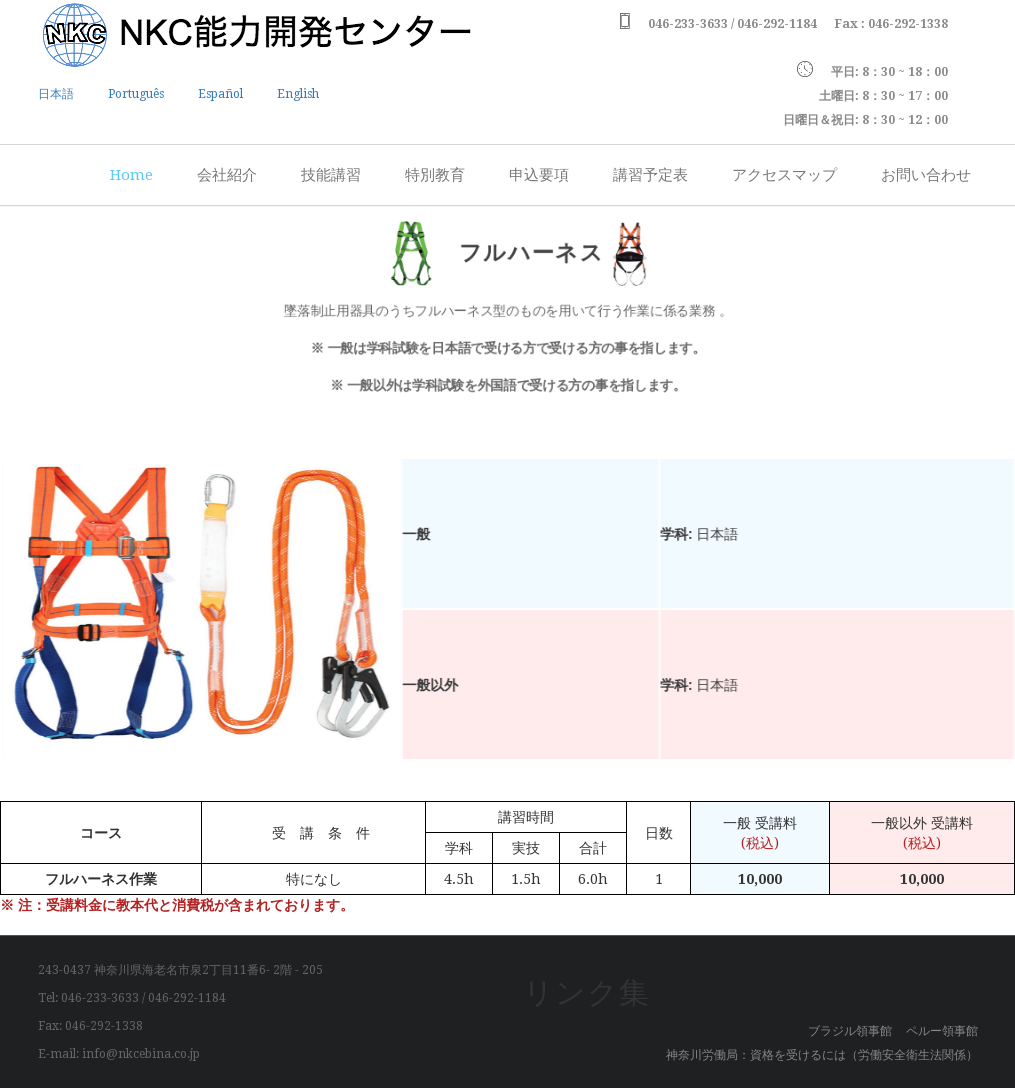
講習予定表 (650, 175)
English (298, 94)
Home (131, 175)
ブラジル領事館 (850, 1031)
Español (220, 94)
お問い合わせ (926, 175)
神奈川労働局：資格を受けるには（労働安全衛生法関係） (822, 1055)
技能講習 (331, 175)
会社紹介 (227, 175)
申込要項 (539, 175)
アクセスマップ (784, 175)
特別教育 (435, 175)
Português (136, 94)
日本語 (56, 94)
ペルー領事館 (942, 1031)
